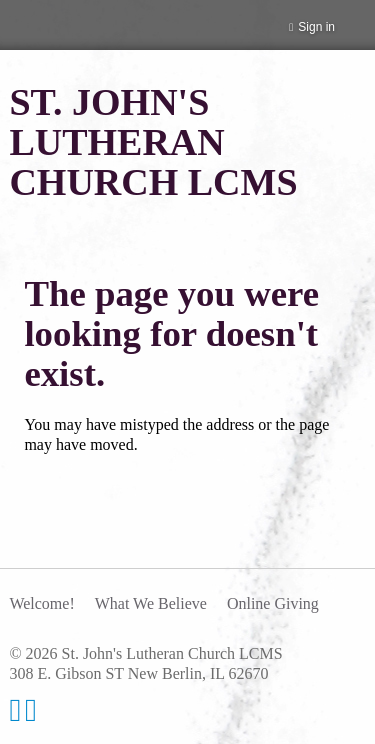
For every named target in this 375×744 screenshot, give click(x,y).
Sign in (316, 27)
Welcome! (41, 603)
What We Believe (151, 603)
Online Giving (273, 603)
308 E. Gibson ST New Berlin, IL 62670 (138, 673)
